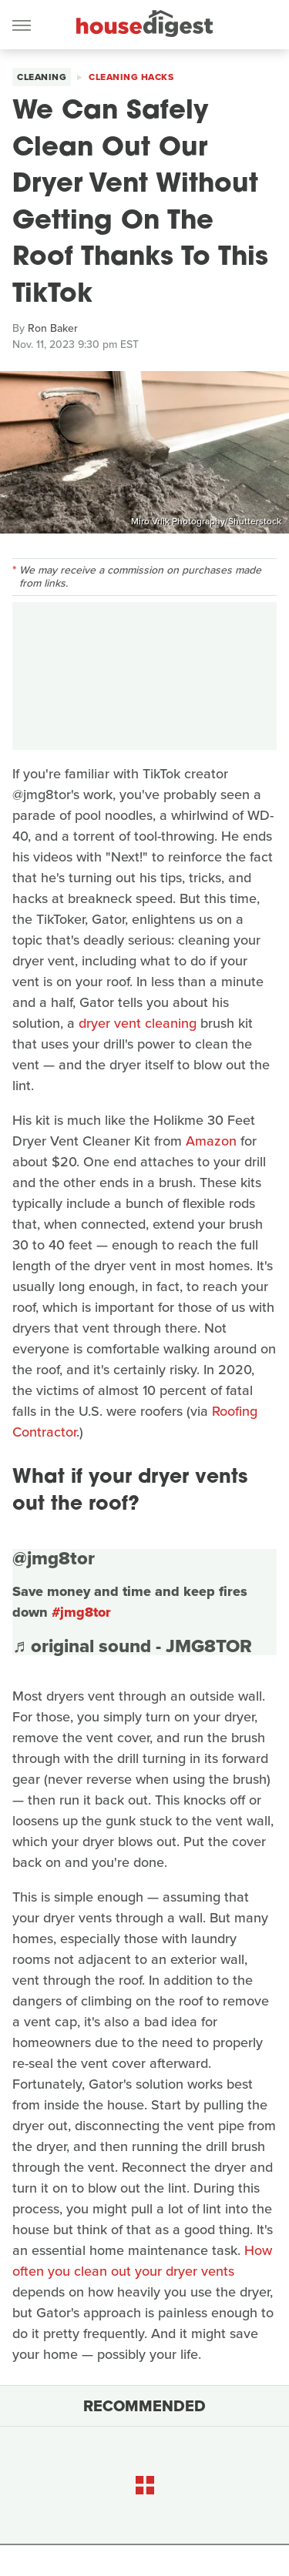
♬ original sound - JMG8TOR (132, 1646)
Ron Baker (53, 328)
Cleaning (41, 77)
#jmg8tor (81, 1612)
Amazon (211, 1141)
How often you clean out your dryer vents (142, 2260)
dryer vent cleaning (138, 1023)
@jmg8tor (53, 1558)
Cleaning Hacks (131, 77)
